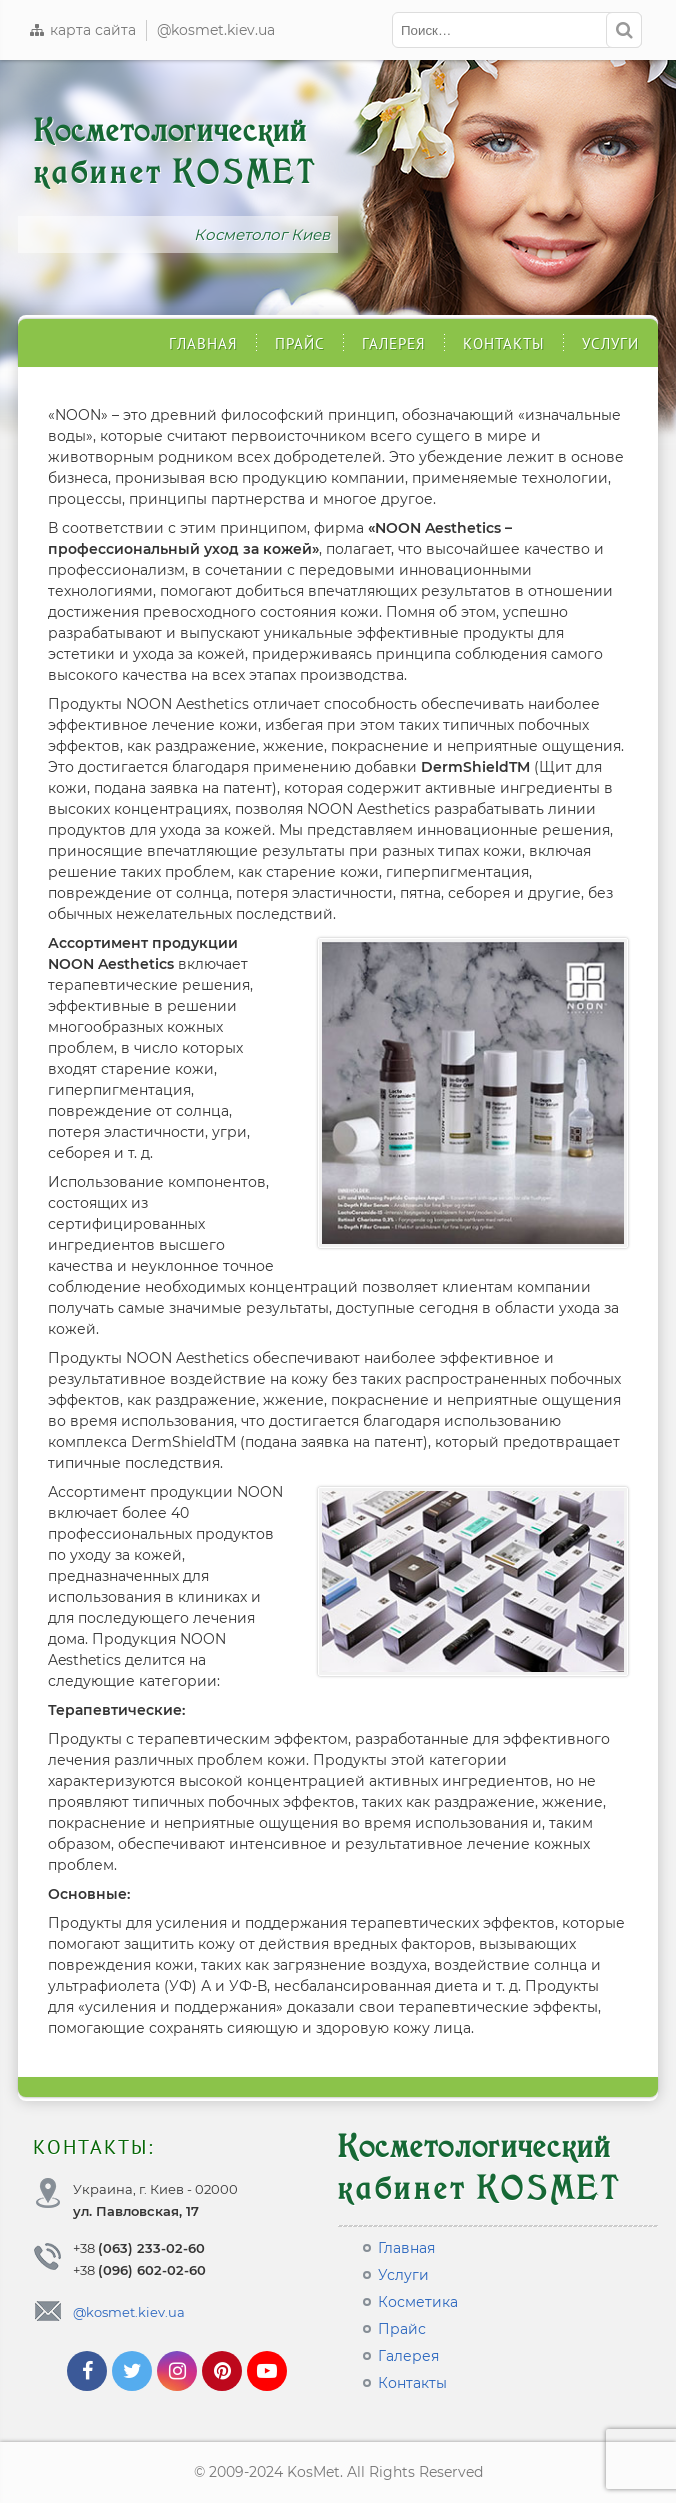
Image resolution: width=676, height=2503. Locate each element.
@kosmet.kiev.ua (216, 30)
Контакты (504, 343)
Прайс (300, 343)
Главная (203, 343)
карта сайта (82, 30)
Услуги (610, 343)
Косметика (418, 2302)
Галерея (394, 343)
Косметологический (175, 151)
